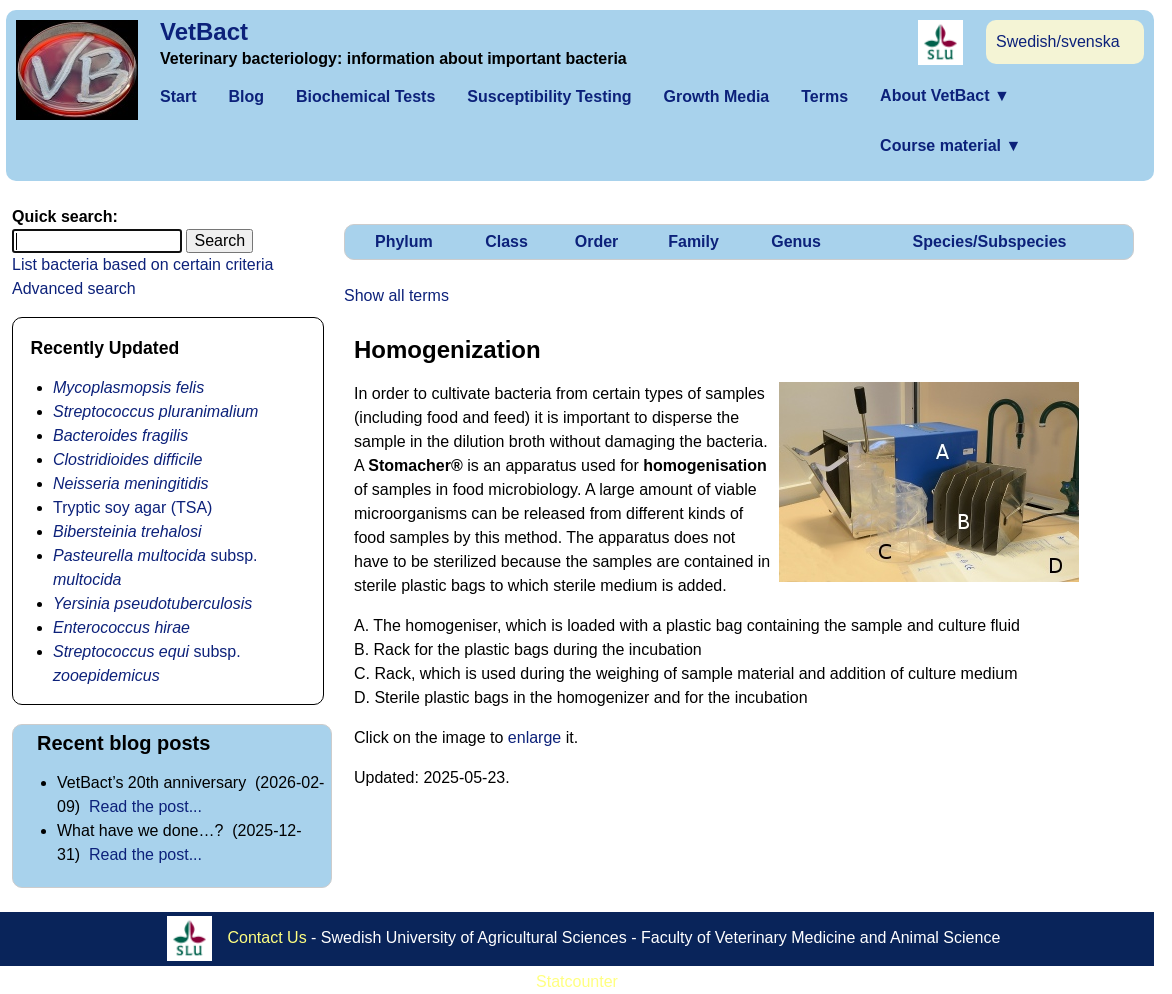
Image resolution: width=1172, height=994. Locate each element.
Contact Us (267, 937)
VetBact (204, 31)
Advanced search (74, 288)
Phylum (404, 241)
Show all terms (396, 295)
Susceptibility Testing (549, 96)
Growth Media (716, 96)
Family (693, 241)
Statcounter (577, 981)
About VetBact (945, 95)
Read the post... (145, 806)
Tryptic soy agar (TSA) (132, 507)
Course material (950, 145)
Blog (246, 96)
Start (178, 96)
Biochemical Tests (365, 96)
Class (506, 241)
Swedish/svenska (1058, 41)
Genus (796, 241)
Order (597, 241)
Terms (824, 96)
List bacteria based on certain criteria (142, 264)
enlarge (534, 737)
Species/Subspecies (990, 241)
